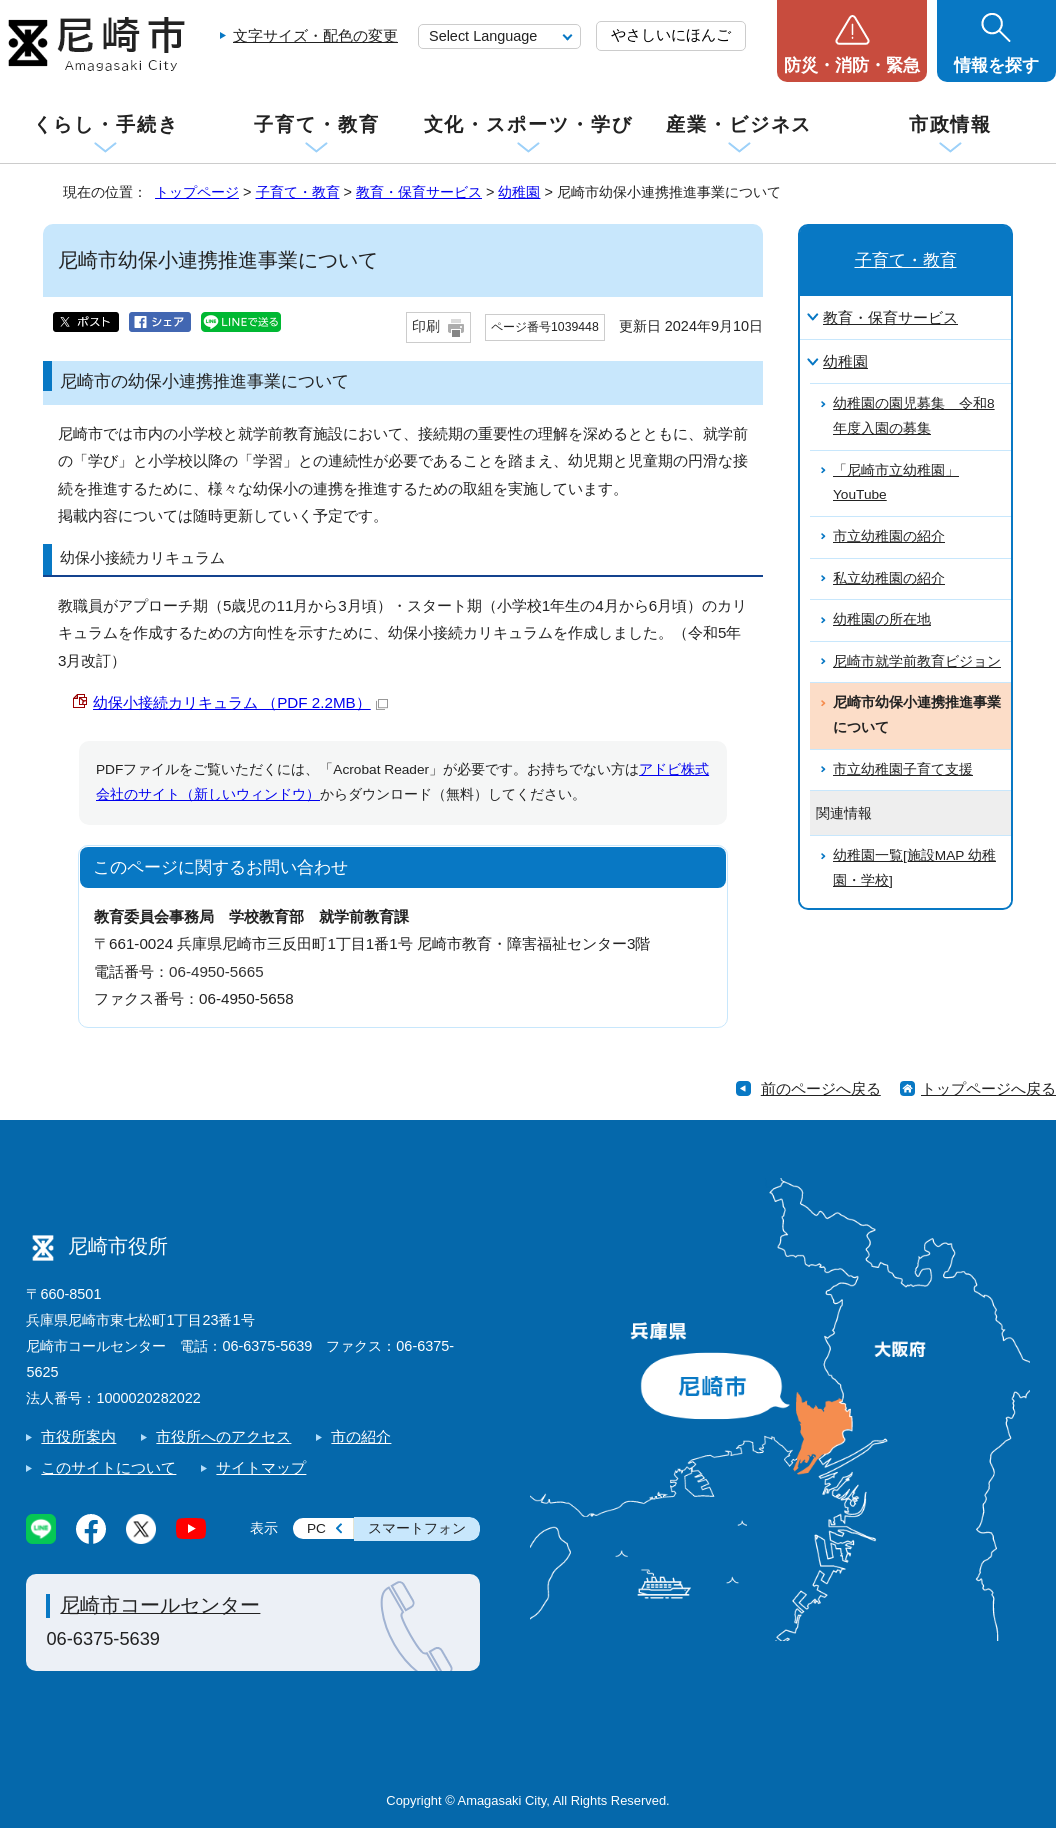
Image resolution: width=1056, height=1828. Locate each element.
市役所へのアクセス (223, 1436)
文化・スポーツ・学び (528, 124)
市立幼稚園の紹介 (889, 536)
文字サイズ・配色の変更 (315, 35)
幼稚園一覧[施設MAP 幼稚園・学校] (914, 868)
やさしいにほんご (671, 34)
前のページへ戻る (821, 1088)
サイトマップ (261, 1467)
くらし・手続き (106, 124)
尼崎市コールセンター (160, 1605)
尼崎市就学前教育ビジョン (917, 661)
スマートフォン (417, 1528)
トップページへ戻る (988, 1088)
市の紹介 (361, 1436)
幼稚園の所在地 (882, 619)
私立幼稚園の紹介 (889, 578)
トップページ (197, 192)
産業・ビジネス (739, 124)
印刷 (426, 326)
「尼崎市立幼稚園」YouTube (896, 483)
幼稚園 (519, 192)
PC (316, 1528)
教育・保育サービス (419, 192)
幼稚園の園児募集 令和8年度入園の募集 (914, 416)
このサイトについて (108, 1467)
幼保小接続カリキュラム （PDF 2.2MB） (240, 702)
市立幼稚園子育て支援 (903, 769)
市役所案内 (78, 1436)
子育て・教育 (316, 124)
